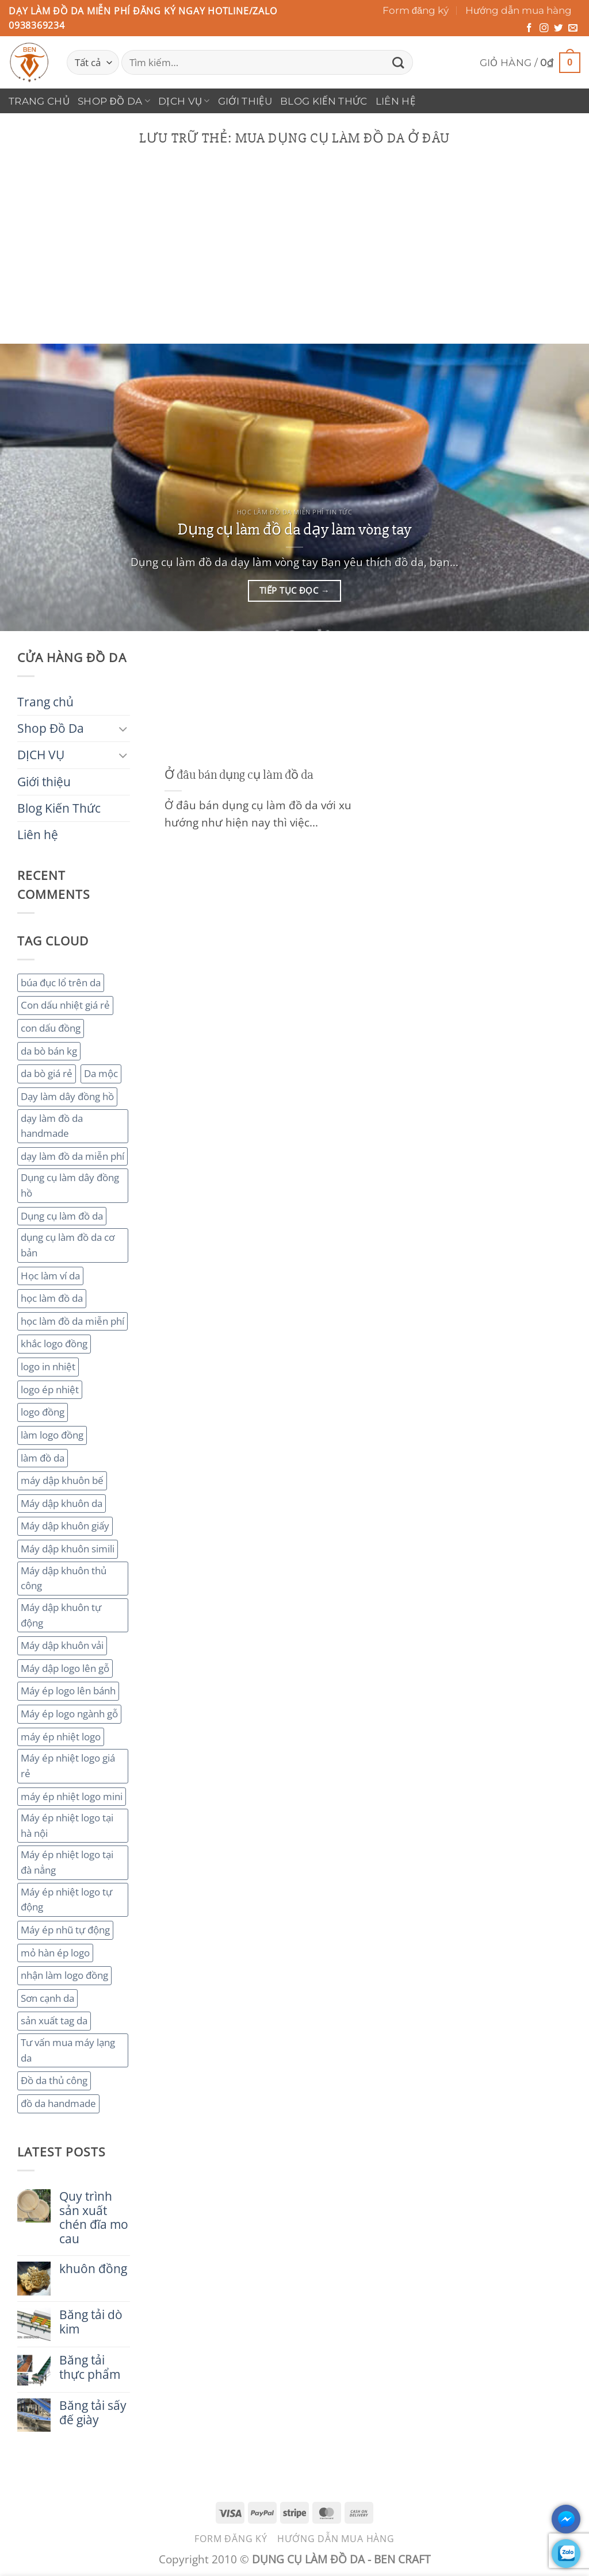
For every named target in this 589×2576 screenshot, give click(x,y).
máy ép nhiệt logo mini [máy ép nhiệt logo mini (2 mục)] (72, 1796)
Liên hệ (395, 101)
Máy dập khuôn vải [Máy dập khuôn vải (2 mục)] (62, 1645)
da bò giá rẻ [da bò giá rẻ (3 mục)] (46, 1073)
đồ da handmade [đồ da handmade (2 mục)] (58, 2103)
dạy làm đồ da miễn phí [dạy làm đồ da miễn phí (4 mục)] (72, 1156)
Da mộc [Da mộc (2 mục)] (101, 1073)
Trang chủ (39, 101)
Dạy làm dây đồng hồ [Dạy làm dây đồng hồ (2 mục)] (67, 1096)
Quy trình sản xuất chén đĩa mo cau (93, 2218)
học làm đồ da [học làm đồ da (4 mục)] (52, 1298)
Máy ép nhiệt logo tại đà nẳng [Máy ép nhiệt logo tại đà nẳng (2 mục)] (67, 1862)
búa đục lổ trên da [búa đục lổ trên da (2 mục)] (61, 982)
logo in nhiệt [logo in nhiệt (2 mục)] (48, 1366)
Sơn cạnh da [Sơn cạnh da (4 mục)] (47, 1998)
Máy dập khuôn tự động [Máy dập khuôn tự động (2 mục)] (61, 1615)
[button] (530, 63)
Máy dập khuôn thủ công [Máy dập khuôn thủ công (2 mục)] (63, 1578)
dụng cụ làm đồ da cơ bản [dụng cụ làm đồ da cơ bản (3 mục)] (67, 1245)
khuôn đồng (93, 2269)
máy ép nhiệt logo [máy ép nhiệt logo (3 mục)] (61, 1736)
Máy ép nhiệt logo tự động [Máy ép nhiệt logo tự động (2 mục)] (66, 1899)
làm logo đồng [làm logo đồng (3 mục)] (52, 1434)
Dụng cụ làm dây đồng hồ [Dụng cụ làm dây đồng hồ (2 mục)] (70, 1185)
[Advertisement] (294, 257)
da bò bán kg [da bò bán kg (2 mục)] (49, 1051)
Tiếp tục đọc (294, 591)
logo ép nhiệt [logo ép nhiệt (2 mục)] (50, 1389)
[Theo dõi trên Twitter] (558, 28)
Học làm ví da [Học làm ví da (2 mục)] (50, 1275)
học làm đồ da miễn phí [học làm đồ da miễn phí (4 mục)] (72, 1321)
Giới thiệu (245, 101)
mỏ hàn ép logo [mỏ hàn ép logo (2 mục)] (55, 1952)
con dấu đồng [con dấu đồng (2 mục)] (51, 1028)
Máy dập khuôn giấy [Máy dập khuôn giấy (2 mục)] (65, 1525)
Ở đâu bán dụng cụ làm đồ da (239, 774)
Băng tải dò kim (91, 2322)
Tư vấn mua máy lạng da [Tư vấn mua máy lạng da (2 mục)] (68, 2050)
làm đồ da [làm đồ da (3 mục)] (42, 1457)
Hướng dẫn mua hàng (518, 10)
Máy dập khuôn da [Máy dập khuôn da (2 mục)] (61, 1503)
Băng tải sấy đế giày (93, 2412)
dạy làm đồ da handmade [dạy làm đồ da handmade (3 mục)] (52, 1126)
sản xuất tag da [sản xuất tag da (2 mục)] (54, 2020)
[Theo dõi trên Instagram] (544, 28)
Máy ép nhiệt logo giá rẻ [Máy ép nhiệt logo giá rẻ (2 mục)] (68, 1765)
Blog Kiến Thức (324, 101)
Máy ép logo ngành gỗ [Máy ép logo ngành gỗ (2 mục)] (69, 1713)
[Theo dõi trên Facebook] (529, 28)
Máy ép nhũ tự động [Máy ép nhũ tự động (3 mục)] (65, 1929)
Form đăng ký (416, 10)
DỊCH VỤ (184, 101)
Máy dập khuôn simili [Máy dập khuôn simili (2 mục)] (67, 1548)
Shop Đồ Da (114, 101)
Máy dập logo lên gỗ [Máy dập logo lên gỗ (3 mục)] (65, 1668)
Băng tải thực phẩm (89, 2367)
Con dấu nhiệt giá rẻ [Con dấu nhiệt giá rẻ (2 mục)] (65, 1005)
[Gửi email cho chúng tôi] (572, 28)
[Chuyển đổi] (123, 728)
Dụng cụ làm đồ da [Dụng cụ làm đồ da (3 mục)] (62, 1215)
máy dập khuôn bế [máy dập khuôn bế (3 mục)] (62, 1480)
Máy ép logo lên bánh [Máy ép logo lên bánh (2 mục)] (68, 1690)
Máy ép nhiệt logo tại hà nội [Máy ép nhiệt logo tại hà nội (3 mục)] (67, 1825)
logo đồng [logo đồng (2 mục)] (42, 1411)
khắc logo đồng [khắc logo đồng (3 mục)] (54, 1343)
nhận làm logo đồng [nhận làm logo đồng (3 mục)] (64, 1975)
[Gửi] (398, 62)
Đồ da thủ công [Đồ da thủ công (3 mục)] (54, 2080)
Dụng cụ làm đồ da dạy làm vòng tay (294, 529)
